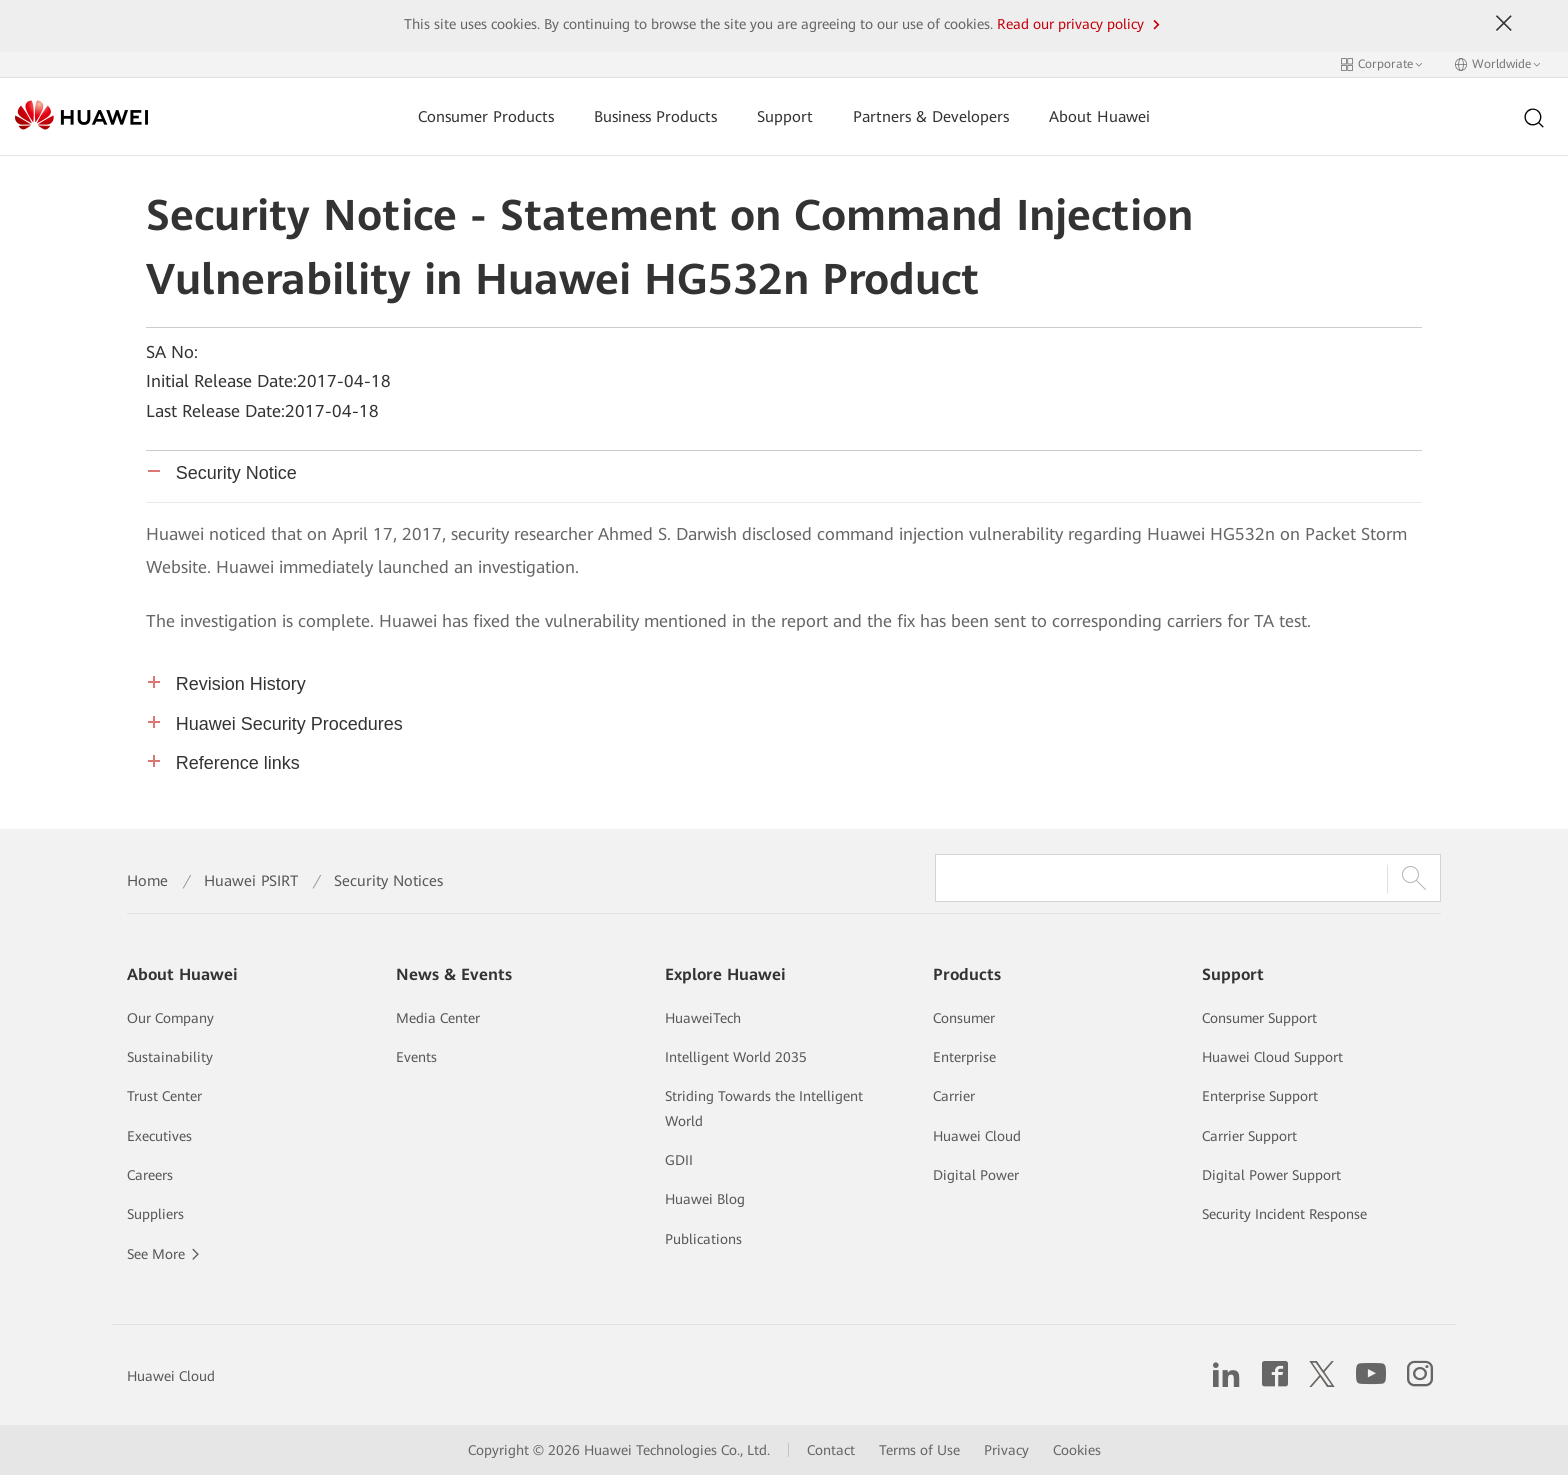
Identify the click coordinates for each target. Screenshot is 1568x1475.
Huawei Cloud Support (1272, 1057)
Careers (150, 1175)
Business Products (655, 117)
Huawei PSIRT (251, 881)
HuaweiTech (703, 1018)
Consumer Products (486, 117)
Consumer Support (1259, 1018)
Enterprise (964, 1057)
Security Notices (388, 881)
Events (416, 1057)
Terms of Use (919, 1450)
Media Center (438, 1018)
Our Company (170, 1018)
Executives (159, 1136)
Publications (703, 1239)
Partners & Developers (931, 117)
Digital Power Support (1271, 1175)
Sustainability (170, 1057)
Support (785, 117)
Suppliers (155, 1214)
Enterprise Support (1260, 1096)
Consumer (964, 1018)
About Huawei (1099, 117)
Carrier (954, 1096)
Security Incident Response (1284, 1214)
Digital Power (976, 1175)
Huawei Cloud (977, 1136)
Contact (831, 1450)
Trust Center (164, 1096)
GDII (679, 1160)
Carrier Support (1249, 1136)
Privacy (1006, 1450)
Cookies (1077, 1450)
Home (147, 881)
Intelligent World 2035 (736, 1057)
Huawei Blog (705, 1199)
